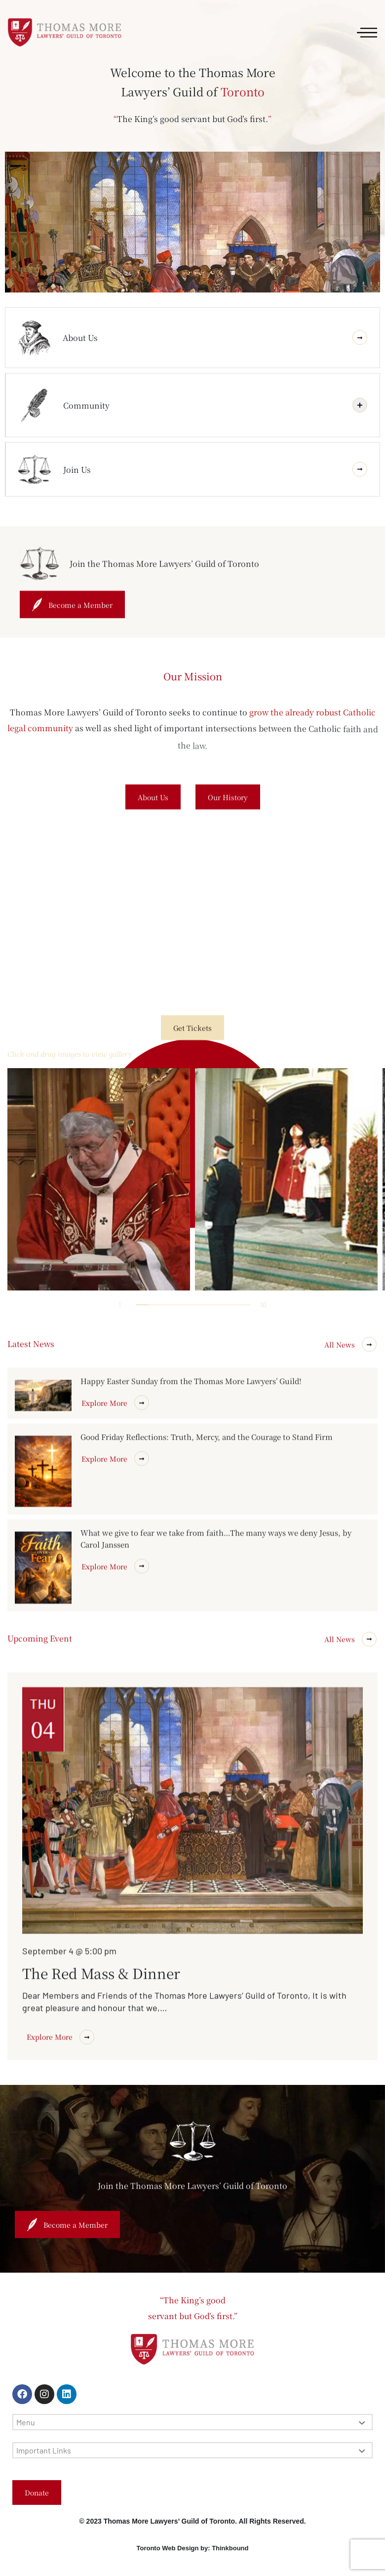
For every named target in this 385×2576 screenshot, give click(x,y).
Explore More (115, 1619)
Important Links (190, 2450)
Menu (190, 2422)
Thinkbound (230, 2548)
